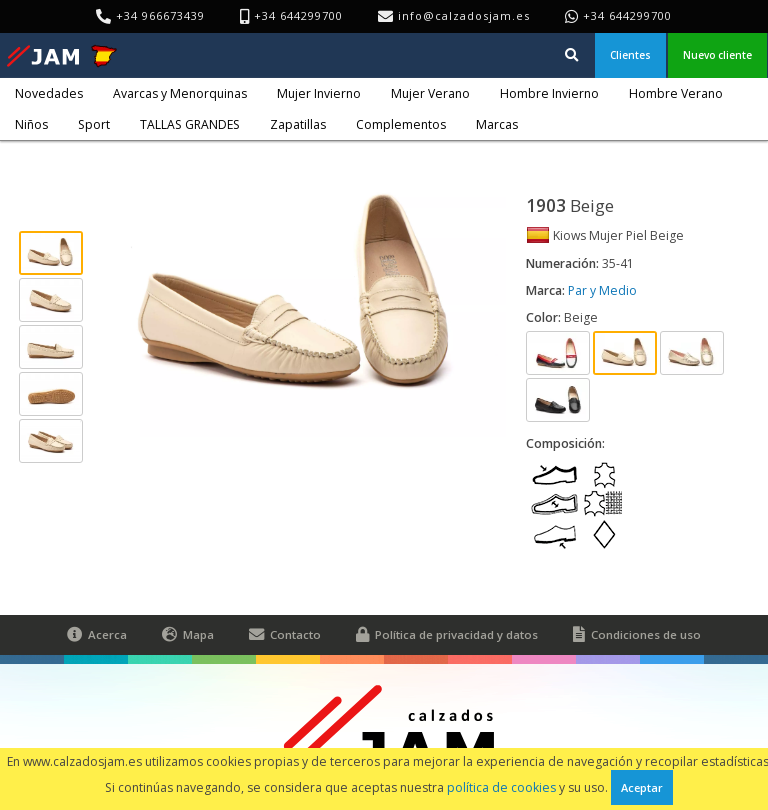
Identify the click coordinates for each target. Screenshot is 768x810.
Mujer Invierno (319, 93)
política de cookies (501, 787)
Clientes (630, 55)
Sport (94, 124)
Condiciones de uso (637, 635)
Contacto (285, 635)
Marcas (497, 124)
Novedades (49, 93)
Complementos (401, 124)
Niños (31, 124)
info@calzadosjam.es (464, 15)
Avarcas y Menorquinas (180, 93)
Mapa (188, 635)
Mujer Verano (430, 93)
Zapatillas (298, 124)
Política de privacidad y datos (447, 635)
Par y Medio (602, 290)
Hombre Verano (676, 93)
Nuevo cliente (717, 55)
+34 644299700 (627, 15)
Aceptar (642, 787)
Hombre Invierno (549, 93)
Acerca (97, 635)
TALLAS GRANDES (190, 124)
